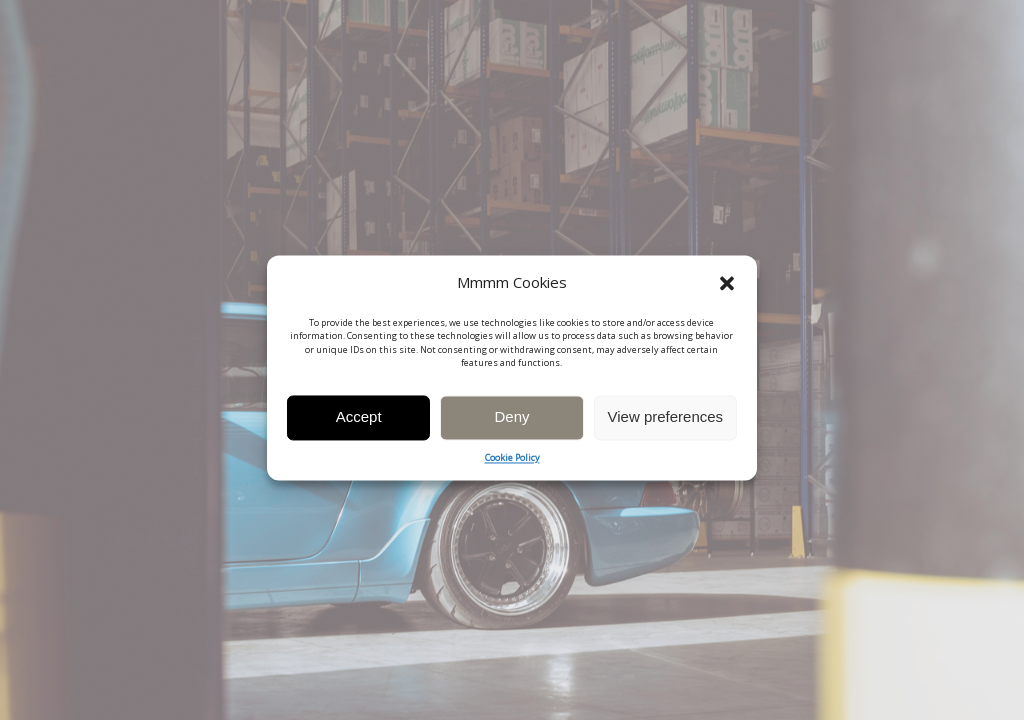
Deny (511, 422)
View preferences (666, 422)
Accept (359, 422)
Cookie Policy (512, 463)
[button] (727, 289)
